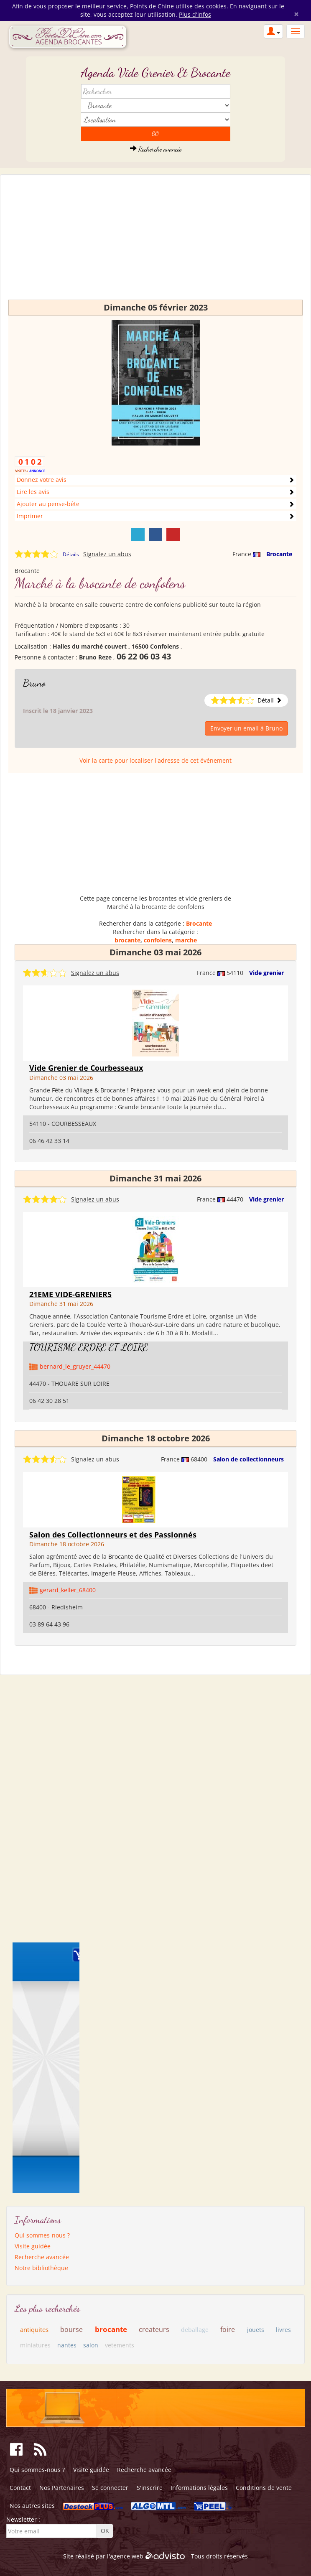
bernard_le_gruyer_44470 (75, 1366)
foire (227, 2329)
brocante (127, 940)
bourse (71, 2329)
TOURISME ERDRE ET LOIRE (88, 1347)
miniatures (35, 2345)
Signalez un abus (107, 554)
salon (90, 2345)
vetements (119, 2345)
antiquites (34, 2329)
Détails (71, 554)
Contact (20, 2488)
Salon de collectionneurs (248, 1459)
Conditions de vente (264, 2488)
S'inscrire (150, 2488)
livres (283, 2330)
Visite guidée (33, 2246)
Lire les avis (33, 492)
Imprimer (30, 516)
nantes (66, 2345)
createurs (154, 2329)
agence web (126, 2556)
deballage (195, 2330)
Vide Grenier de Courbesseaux (86, 1068)
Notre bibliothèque (41, 2268)
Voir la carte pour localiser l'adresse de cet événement (155, 760)
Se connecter (110, 2488)
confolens (158, 940)
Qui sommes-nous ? (42, 2235)
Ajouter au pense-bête (48, 504)
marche (186, 940)
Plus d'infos (195, 14)
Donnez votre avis (41, 480)
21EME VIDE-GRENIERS (70, 1294)
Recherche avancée (155, 149)
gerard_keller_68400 (68, 1590)
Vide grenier (266, 973)
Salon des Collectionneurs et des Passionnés (112, 1535)
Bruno (34, 683)
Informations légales (199, 2488)
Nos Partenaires (61, 2488)
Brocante (279, 554)
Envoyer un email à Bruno (246, 728)
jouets (255, 2330)
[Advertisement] (155, 241)
